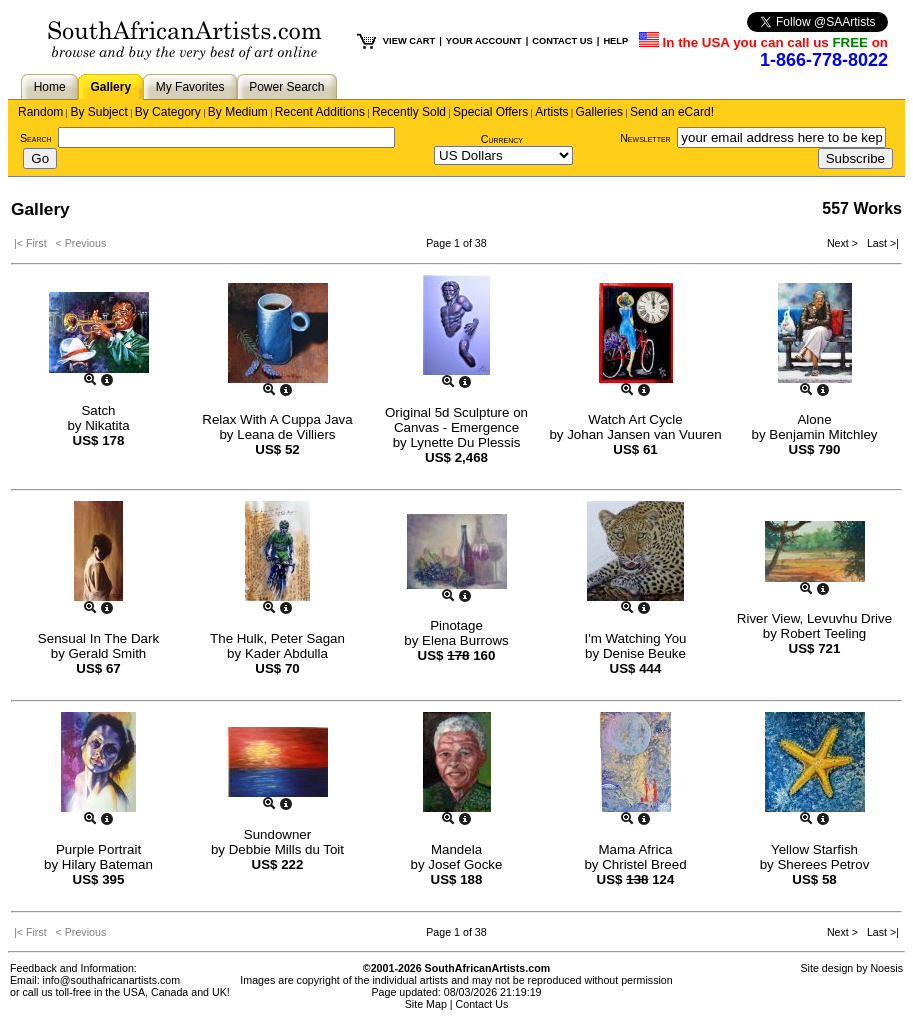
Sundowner (277, 834)
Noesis (886, 968)
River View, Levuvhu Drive (814, 618)
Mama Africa (635, 849)
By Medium (238, 112)
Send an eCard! (672, 112)
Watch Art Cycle (635, 419)
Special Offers (490, 112)
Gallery (110, 87)
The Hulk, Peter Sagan (277, 638)
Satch (98, 410)
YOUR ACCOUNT (484, 41)
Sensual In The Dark (98, 638)
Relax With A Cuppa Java (277, 419)
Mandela (456, 849)
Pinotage (456, 625)
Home (50, 87)
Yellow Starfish (814, 849)
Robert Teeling (824, 633)
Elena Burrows (465, 640)
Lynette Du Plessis (465, 442)
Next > (844, 243)
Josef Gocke (465, 864)
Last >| (880, 243)
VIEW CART (409, 41)
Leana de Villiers (286, 434)
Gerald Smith (108, 653)
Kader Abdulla (286, 653)
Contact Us (482, 1004)
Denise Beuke (644, 653)
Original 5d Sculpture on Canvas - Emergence (456, 420)
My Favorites (190, 87)
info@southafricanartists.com (112, 980)
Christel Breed (644, 864)
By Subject (98, 112)
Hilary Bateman (107, 864)
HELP (615, 41)
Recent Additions (320, 112)
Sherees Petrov (823, 864)
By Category (168, 112)
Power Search (286, 87)
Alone (814, 419)
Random (40, 112)
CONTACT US (562, 41)
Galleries (599, 112)
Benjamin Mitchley (823, 434)
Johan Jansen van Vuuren (644, 434)
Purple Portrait (98, 849)
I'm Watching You (635, 638)
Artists (551, 112)
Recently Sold (409, 112)
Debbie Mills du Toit (286, 849)
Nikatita (107, 425)
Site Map (426, 1004)
